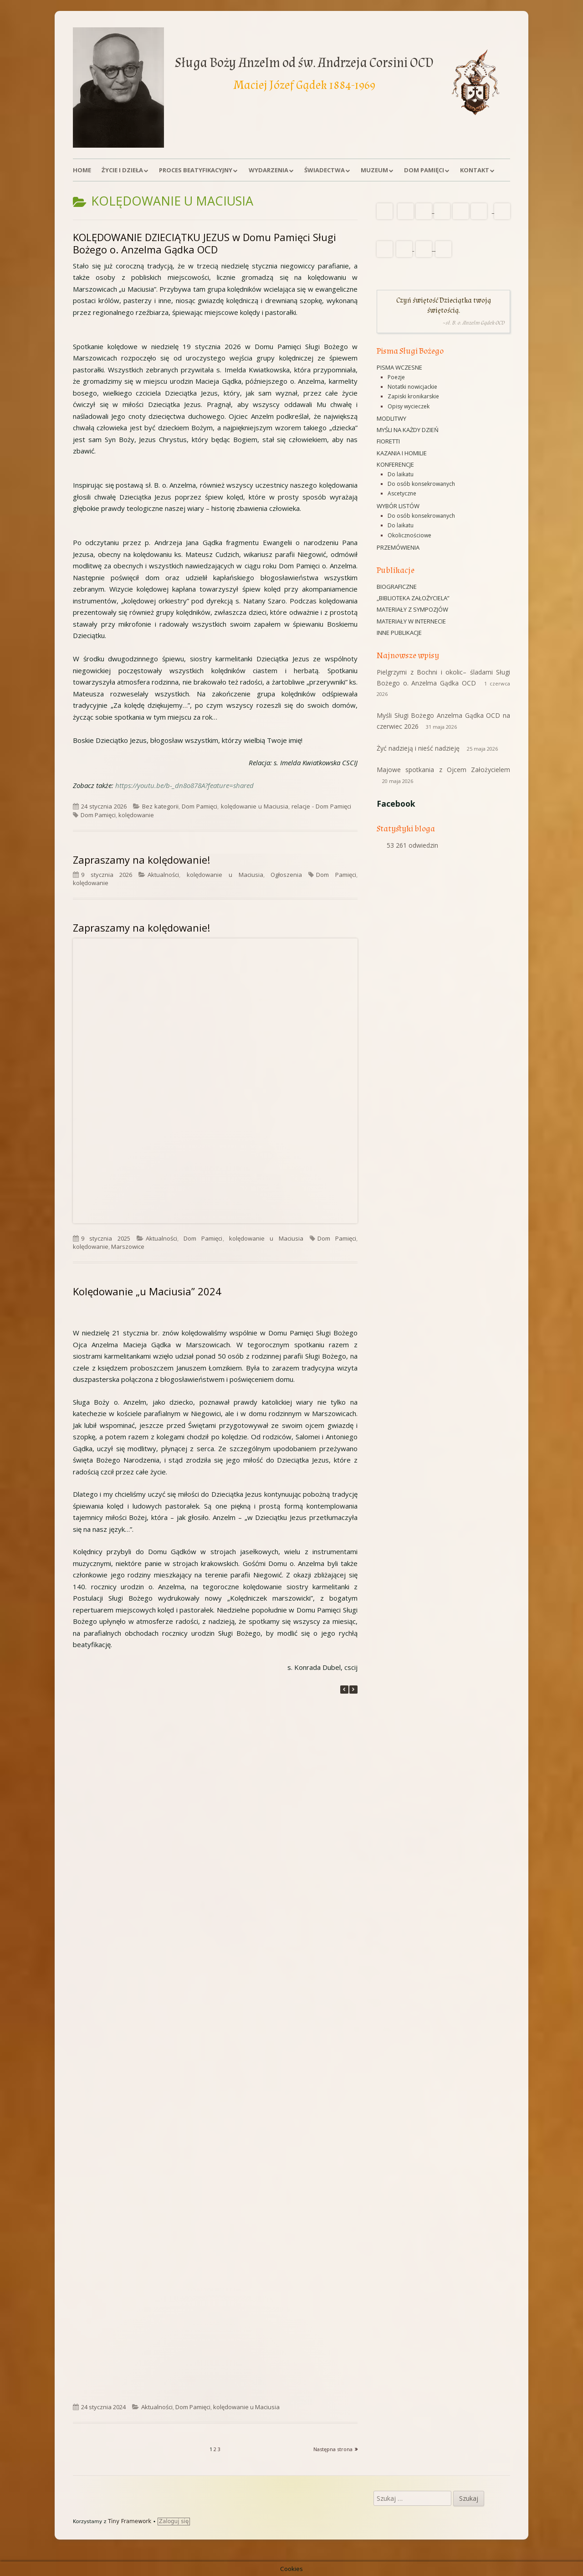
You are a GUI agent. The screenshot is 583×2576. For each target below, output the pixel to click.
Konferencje (395, 464)
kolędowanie (136, 815)
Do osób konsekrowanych (421, 484)
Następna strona (333, 2449)
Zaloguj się (174, 2521)
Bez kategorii (160, 806)
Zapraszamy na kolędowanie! (141, 859)
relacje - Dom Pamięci (321, 806)
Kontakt (474, 170)
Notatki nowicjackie (412, 387)
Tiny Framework (129, 2521)
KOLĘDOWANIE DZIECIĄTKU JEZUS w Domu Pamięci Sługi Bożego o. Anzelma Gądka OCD (204, 243)
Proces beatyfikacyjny (195, 170)
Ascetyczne (402, 493)
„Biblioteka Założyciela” (413, 598)
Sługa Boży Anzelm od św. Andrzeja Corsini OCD (304, 63)
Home (82, 170)
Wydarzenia (268, 170)
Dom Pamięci (424, 170)
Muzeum (374, 170)
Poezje (396, 377)
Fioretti (388, 441)
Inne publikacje (399, 633)
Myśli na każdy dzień (408, 430)
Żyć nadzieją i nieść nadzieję (418, 748)
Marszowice (127, 1246)
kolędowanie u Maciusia (254, 806)
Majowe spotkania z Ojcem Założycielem (443, 769)
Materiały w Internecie (411, 621)
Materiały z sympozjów (412, 609)
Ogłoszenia (286, 875)
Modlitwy (391, 418)
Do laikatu (401, 474)
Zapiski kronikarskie (413, 396)
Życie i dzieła (122, 170)
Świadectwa (324, 170)
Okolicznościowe (409, 535)
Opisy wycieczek (409, 406)
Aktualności (163, 875)
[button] (353, 1689)
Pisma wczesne (399, 367)
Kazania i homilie (402, 453)
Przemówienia (398, 547)
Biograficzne (397, 586)
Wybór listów (398, 506)
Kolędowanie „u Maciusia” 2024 (147, 1291)
